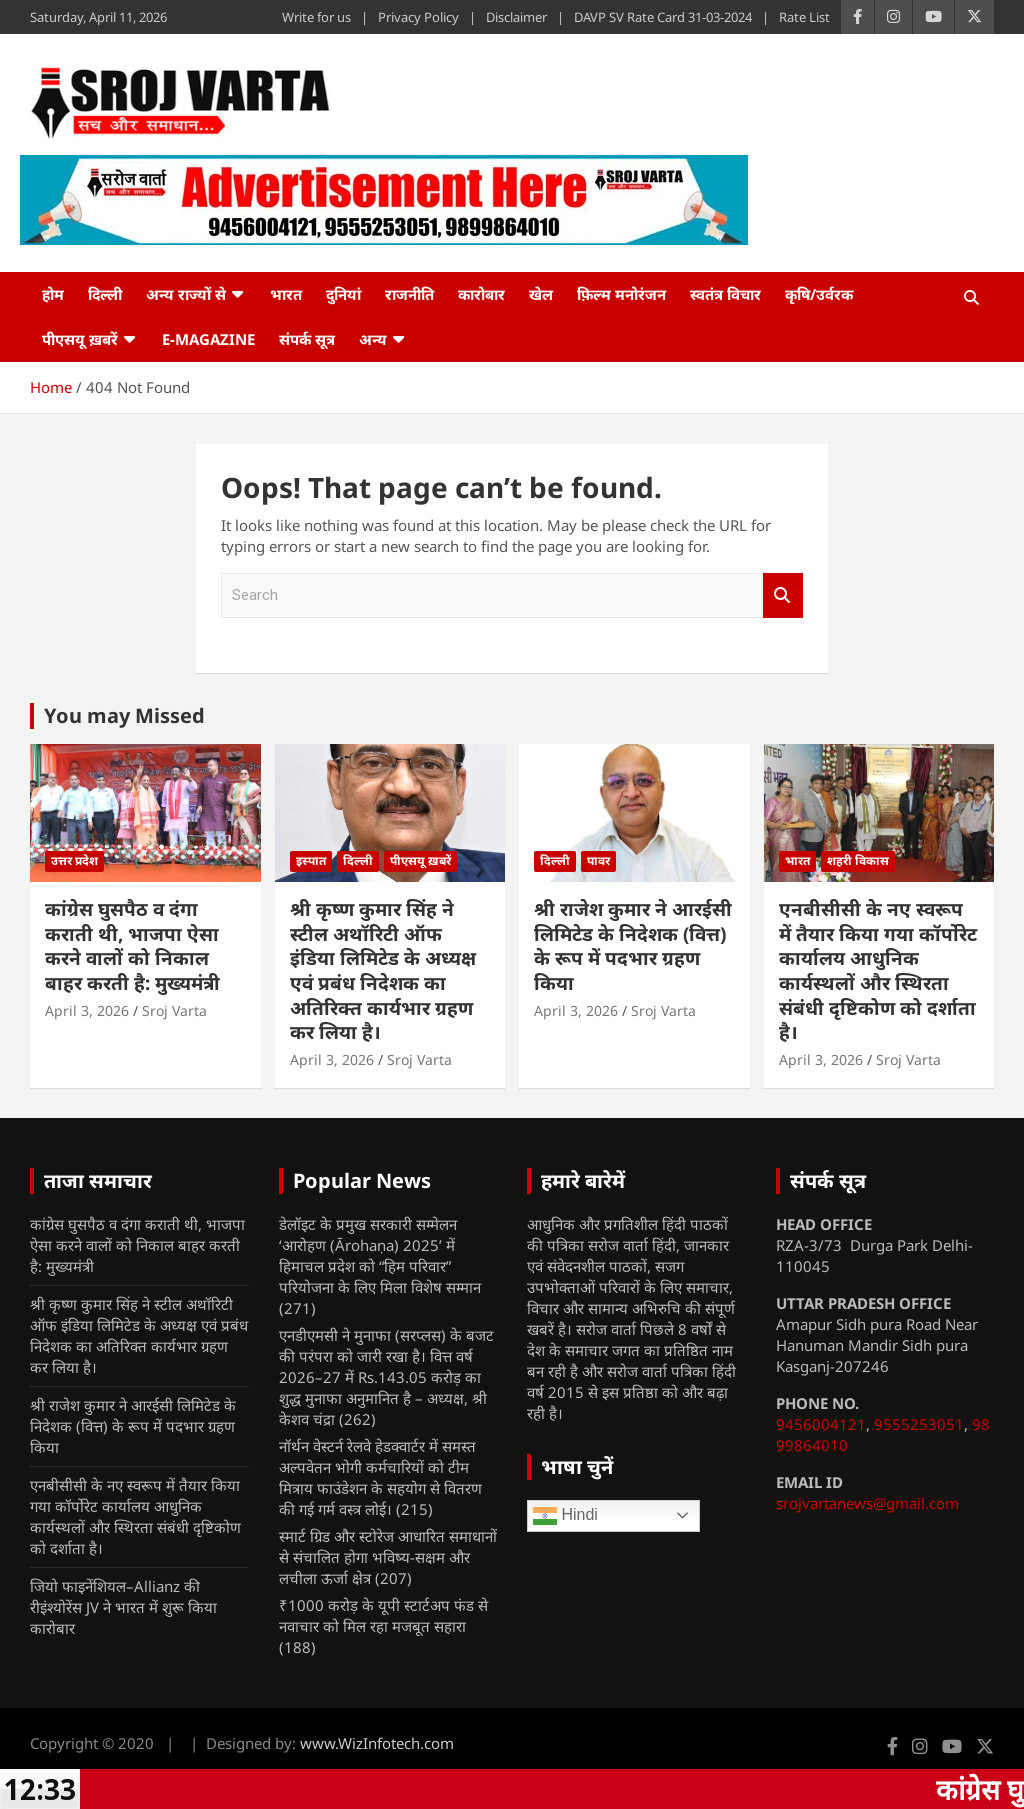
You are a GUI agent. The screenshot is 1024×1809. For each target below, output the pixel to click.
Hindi (565, 1516)
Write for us (316, 17)
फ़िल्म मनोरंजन (621, 294)
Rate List (804, 17)
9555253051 (919, 1424)
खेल (541, 294)
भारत (286, 294)
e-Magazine (208, 339)
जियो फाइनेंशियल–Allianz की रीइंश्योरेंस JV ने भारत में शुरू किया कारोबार (123, 1607)
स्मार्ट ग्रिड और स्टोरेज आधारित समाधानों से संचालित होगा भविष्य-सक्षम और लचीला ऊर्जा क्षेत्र (388, 1557)
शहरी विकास (858, 860)
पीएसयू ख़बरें (80, 339)
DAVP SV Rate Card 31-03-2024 (663, 17)
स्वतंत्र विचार (725, 294)
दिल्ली (105, 294)
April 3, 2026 (87, 1010)
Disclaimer (516, 17)
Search (783, 595)
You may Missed (124, 715)
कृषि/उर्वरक (819, 294)
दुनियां (343, 294)
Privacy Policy (418, 17)
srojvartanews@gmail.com (867, 1503)
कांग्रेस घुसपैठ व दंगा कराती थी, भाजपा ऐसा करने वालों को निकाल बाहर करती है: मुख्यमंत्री (132, 946)
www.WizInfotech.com (377, 1743)
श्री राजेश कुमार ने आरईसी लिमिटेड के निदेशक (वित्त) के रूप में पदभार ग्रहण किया (633, 946)
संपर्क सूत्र (307, 339)
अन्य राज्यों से (186, 294)
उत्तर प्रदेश (74, 860)
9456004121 (821, 1424)
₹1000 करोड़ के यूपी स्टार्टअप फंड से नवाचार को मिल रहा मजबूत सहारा (383, 1615)
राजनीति (409, 294)
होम (53, 294)
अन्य (373, 339)
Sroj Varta (174, 1010)
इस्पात (311, 860)
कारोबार (481, 294)
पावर (598, 860)
